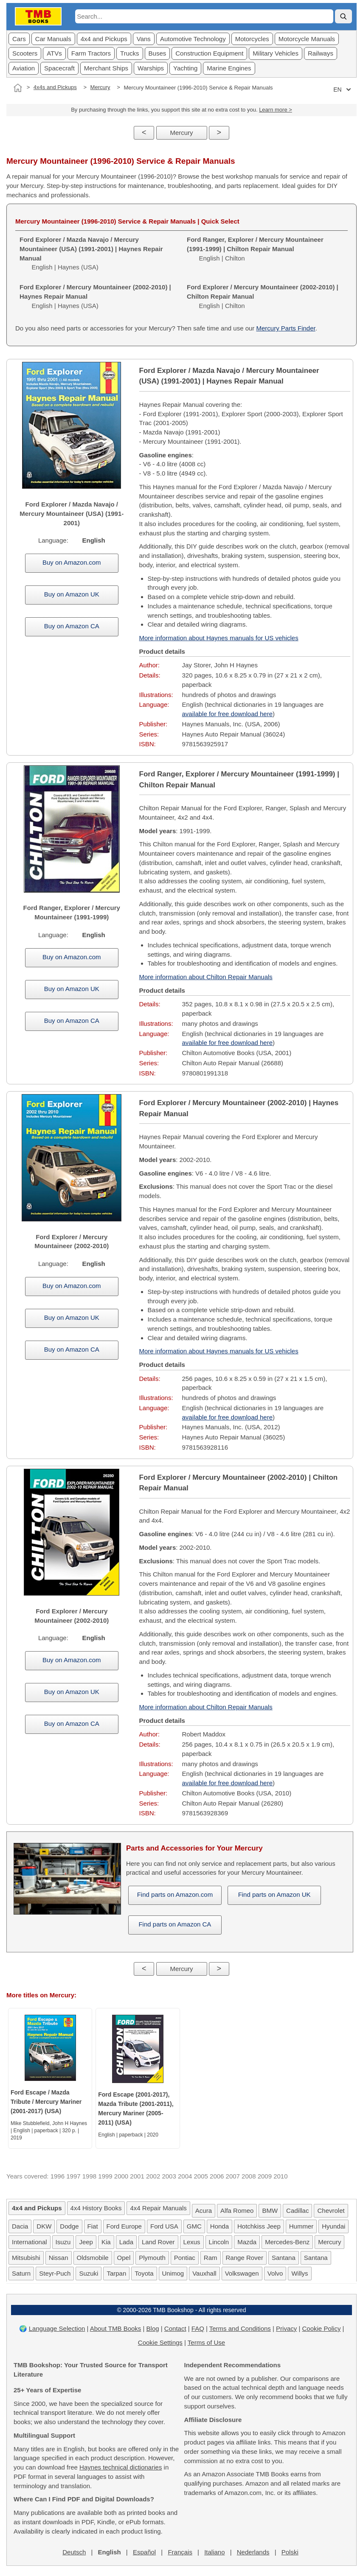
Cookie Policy (321, 2328)
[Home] (18, 87)
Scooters (24, 53)
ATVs (54, 53)
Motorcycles (252, 38)
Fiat (92, 2226)
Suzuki (88, 2273)
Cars (19, 38)
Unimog (173, 2273)
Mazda (246, 2242)
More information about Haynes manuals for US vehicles (218, 637)
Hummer (301, 2226)
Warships (151, 68)
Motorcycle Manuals (307, 38)
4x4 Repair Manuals (158, 2208)
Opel (124, 2257)
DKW (44, 2226)
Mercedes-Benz (287, 2242)
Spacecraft (59, 68)
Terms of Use (206, 2342)
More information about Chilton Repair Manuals (206, 976)
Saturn (21, 2273)
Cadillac (297, 2210)
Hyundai (333, 2226)
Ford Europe (124, 2226)
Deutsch (74, 2552)
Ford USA (164, 2226)
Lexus (191, 2242)
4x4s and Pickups (55, 87)
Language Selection (57, 2328)
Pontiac (184, 2257)
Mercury (100, 87)
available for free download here (227, 713)
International (29, 2242)
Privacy (286, 2328)
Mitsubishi (26, 2257)
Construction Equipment (209, 53)
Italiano (214, 2552)
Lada (126, 2242)
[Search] (343, 16)
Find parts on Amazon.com (175, 1894)
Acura (203, 2210)
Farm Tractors (91, 53)
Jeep (86, 2242)
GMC (194, 2226)
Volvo (275, 2273)
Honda (219, 2226)
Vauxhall (204, 2273)
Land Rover (158, 2242)
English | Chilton (255, 249)
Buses (157, 53)
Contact (175, 2328)
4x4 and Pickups (104, 38)
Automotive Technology (193, 38)
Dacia (20, 2226)
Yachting (185, 68)
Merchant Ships (106, 68)
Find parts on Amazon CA (174, 1924)
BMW (270, 2210)
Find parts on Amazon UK (274, 1894)
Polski (289, 2552)
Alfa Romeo (236, 2210)
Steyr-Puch (54, 2273)
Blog (152, 2328)
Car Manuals (53, 38)
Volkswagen (242, 2273)
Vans (144, 38)
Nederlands (253, 2552)
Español (144, 2552)
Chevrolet (330, 2210)
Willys (299, 2273)
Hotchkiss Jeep (259, 2226)
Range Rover (244, 2257)
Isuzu (63, 2242)
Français (180, 2552)
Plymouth (152, 2257)
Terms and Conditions (240, 2328)
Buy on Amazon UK (71, 594)
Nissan (58, 2257)
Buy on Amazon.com (71, 562)
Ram (210, 2257)
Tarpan (116, 2273)
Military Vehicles (275, 53)
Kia (106, 2242)
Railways (320, 53)
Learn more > (275, 109)
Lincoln (219, 2242)
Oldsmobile (93, 2257)
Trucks (129, 53)
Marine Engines (229, 68)
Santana (283, 2257)
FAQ (197, 2328)
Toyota (144, 2273)
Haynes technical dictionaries (120, 2467)
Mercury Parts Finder (285, 328)
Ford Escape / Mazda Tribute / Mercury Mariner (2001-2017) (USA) (46, 2101)
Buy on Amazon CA (71, 626)
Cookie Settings (160, 2342)
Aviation (23, 68)
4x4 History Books (96, 2208)
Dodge (69, 2226)
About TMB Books (115, 2328)
